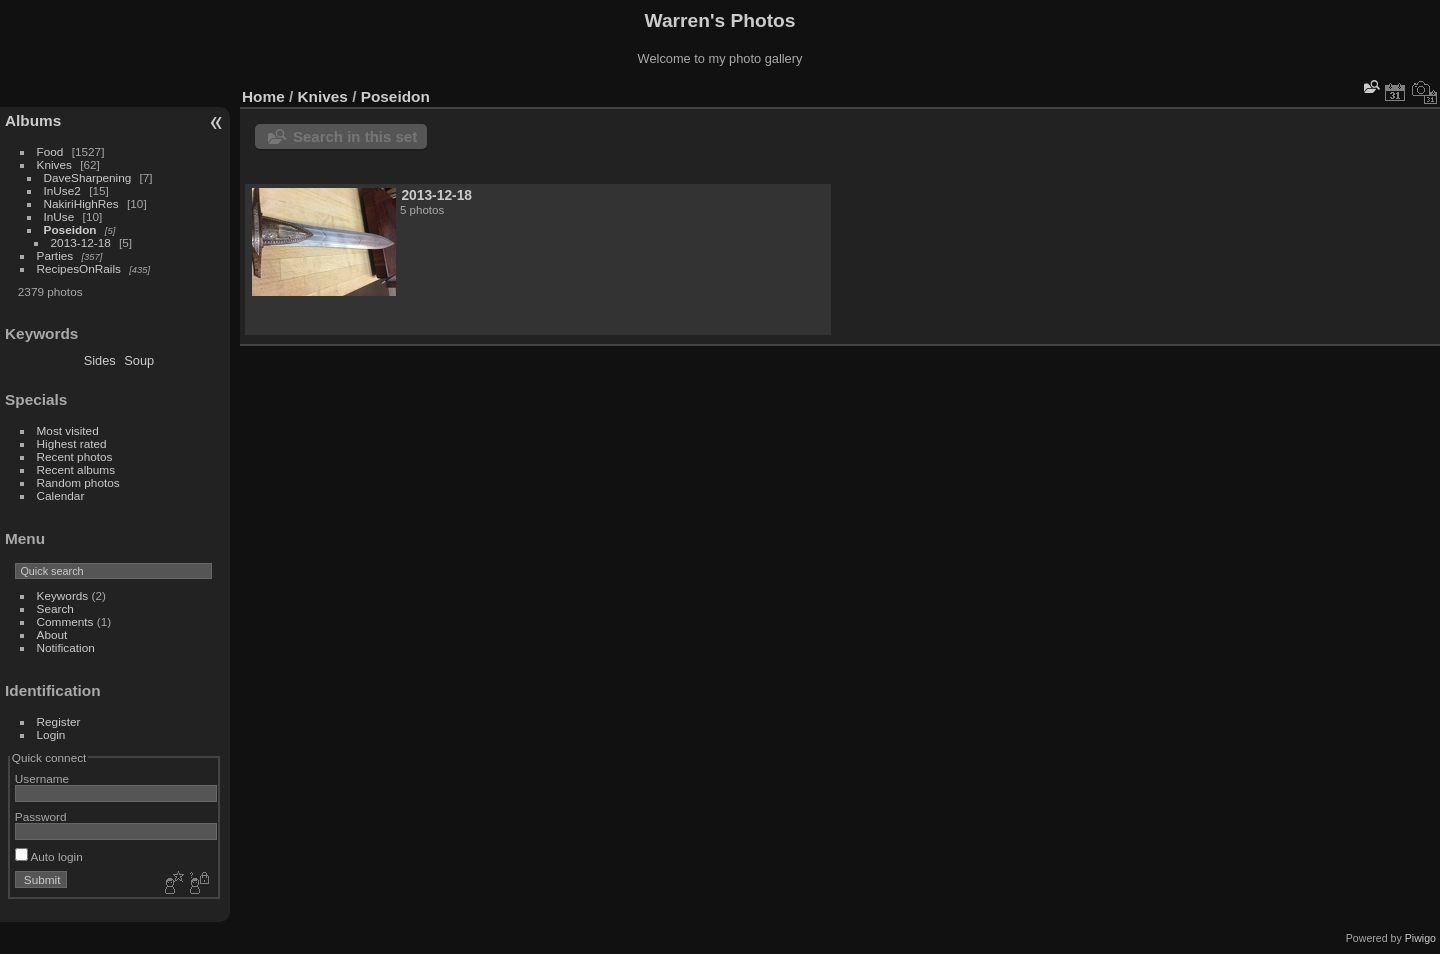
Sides (100, 360)
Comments (65, 621)
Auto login (49, 856)
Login (51, 734)
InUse (59, 216)
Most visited (68, 430)
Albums (33, 120)
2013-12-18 (81, 242)
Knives (54, 164)
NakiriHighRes (81, 203)
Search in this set (355, 136)
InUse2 (62, 190)
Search (55, 608)
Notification (66, 647)
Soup (139, 360)
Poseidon (70, 229)
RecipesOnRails (79, 268)
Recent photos (75, 456)
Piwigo (1420, 938)
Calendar (61, 495)
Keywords (63, 595)
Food (50, 151)
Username (42, 778)
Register (59, 721)
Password (41, 816)
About (52, 634)
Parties (55, 255)
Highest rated (72, 443)
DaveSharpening (88, 177)
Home (263, 96)
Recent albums (76, 469)
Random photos (78, 482)
